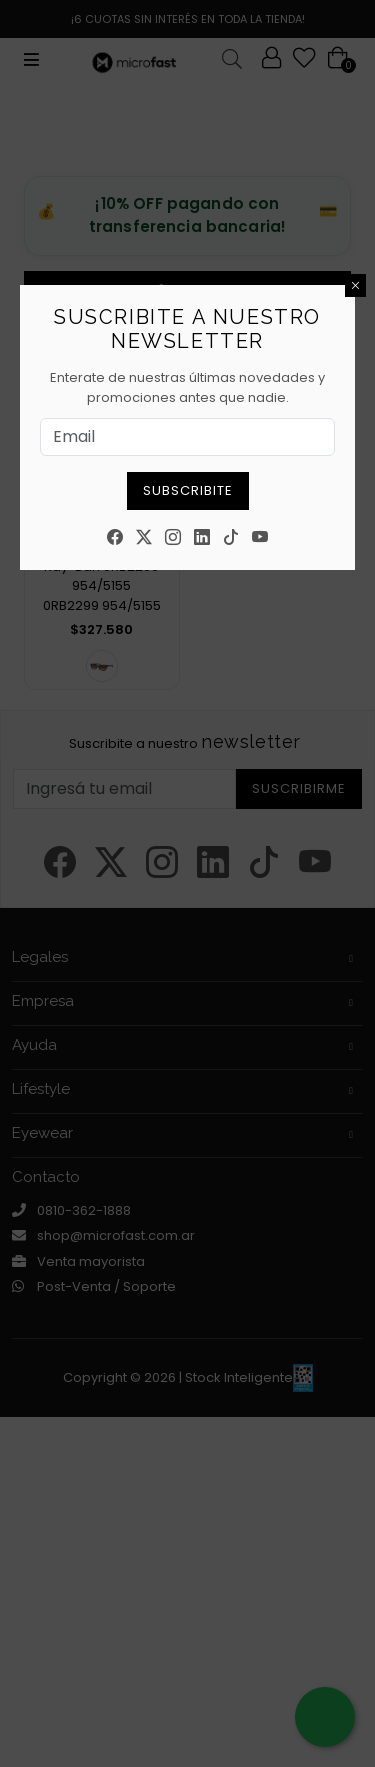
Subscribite (188, 490)
